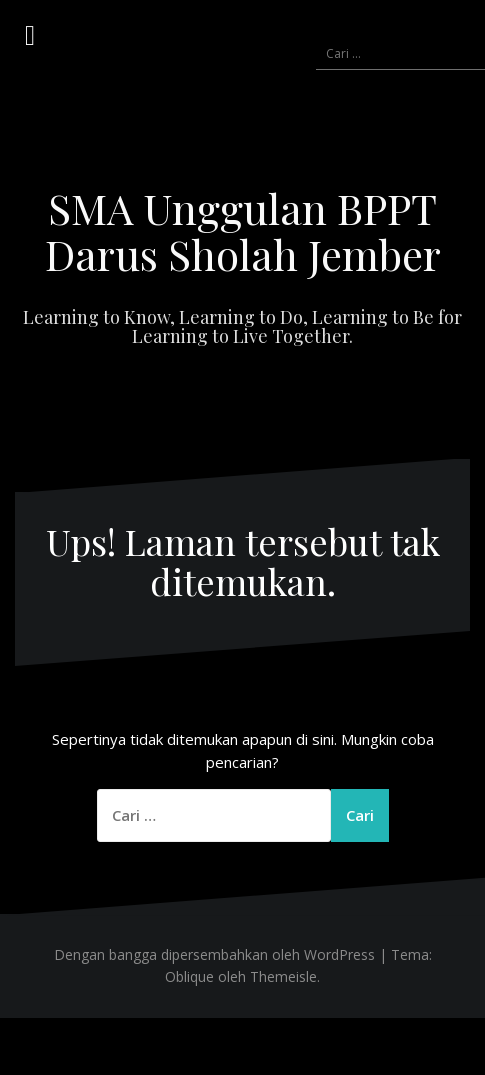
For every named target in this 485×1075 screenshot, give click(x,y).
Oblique (189, 976)
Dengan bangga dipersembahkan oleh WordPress (214, 954)
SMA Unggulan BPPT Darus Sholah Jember (243, 231)
